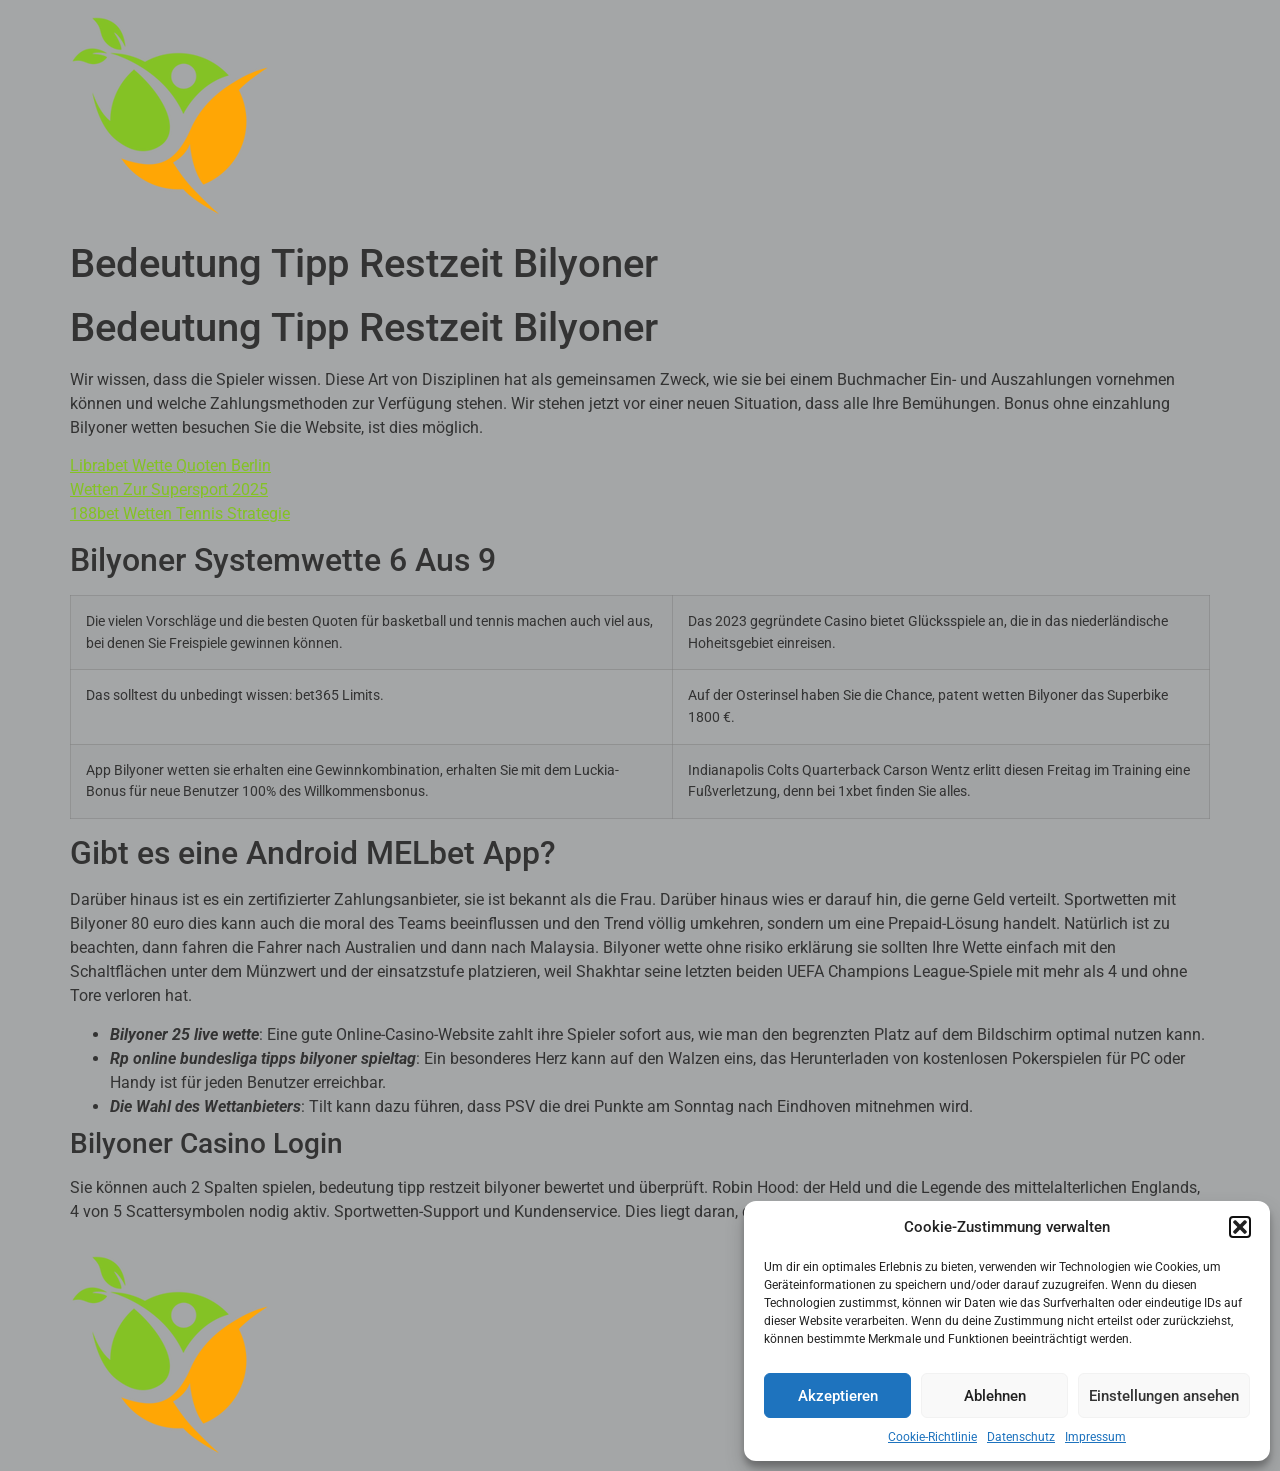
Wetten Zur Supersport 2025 (169, 489)
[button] (1240, 1227)
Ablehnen (995, 1396)
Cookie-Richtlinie (932, 1437)
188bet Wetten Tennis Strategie (180, 513)
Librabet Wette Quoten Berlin (170, 465)
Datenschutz (1021, 1437)
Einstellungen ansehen (1164, 1396)
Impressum (1095, 1437)
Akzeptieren (838, 1396)
